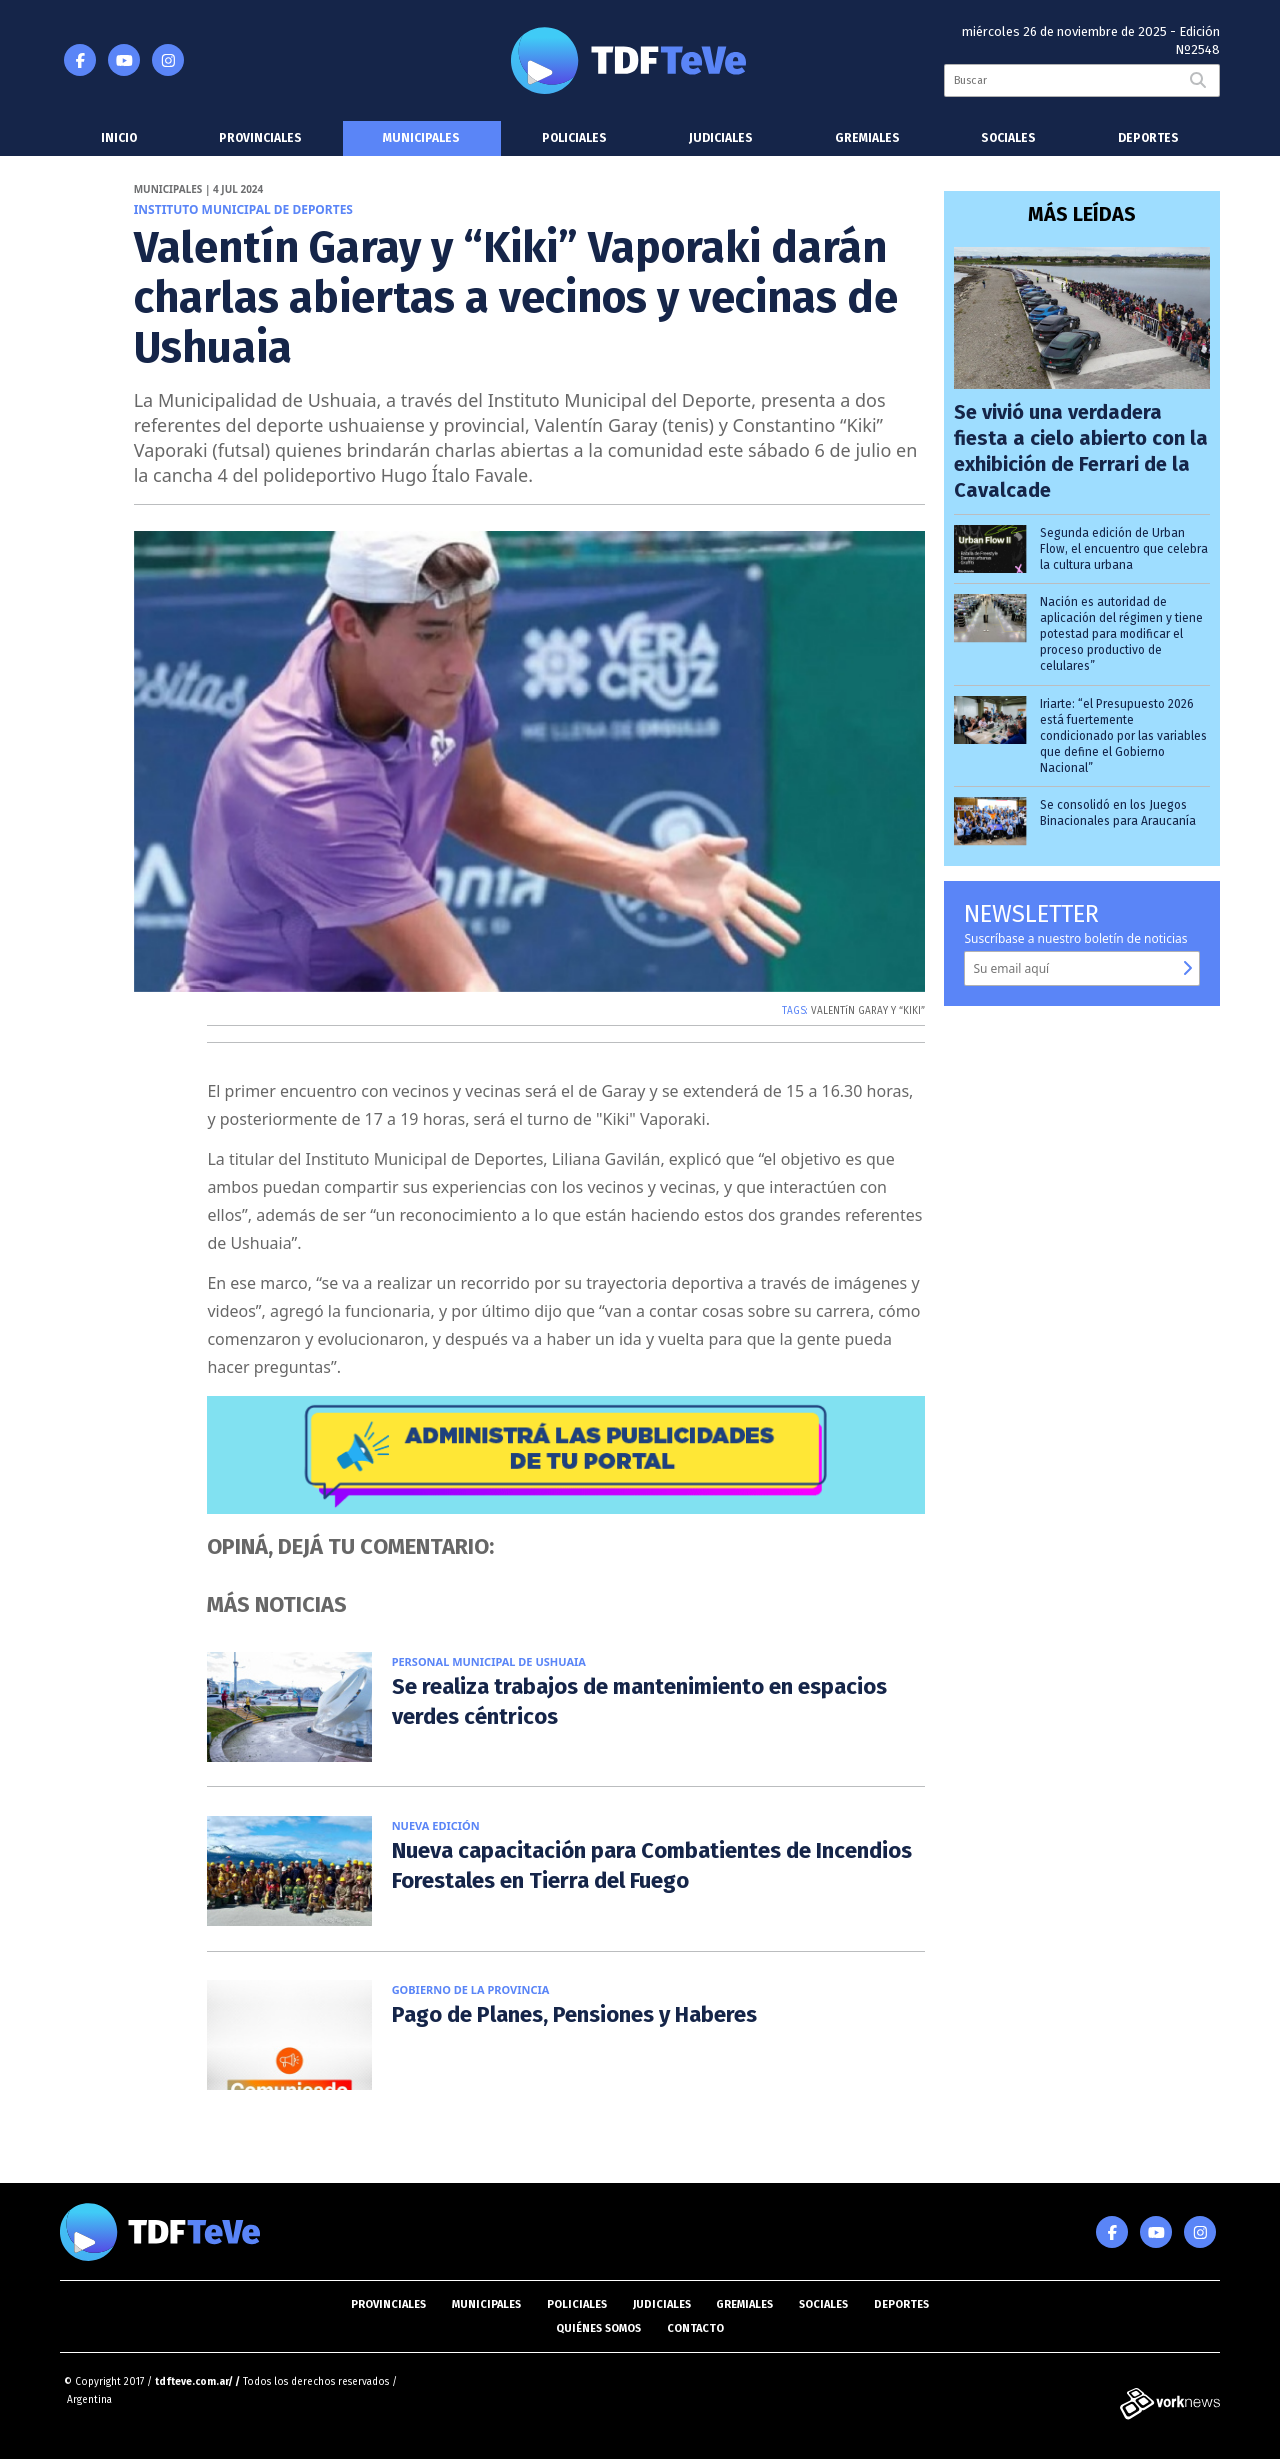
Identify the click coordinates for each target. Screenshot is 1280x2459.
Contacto (695, 2328)
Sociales (1008, 138)
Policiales (574, 138)
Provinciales (260, 138)
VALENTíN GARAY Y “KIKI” (868, 1011)
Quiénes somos (598, 2328)
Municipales (421, 138)
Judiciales (721, 138)
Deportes (1148, 138)
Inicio (119, 138)
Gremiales (867, 138)
